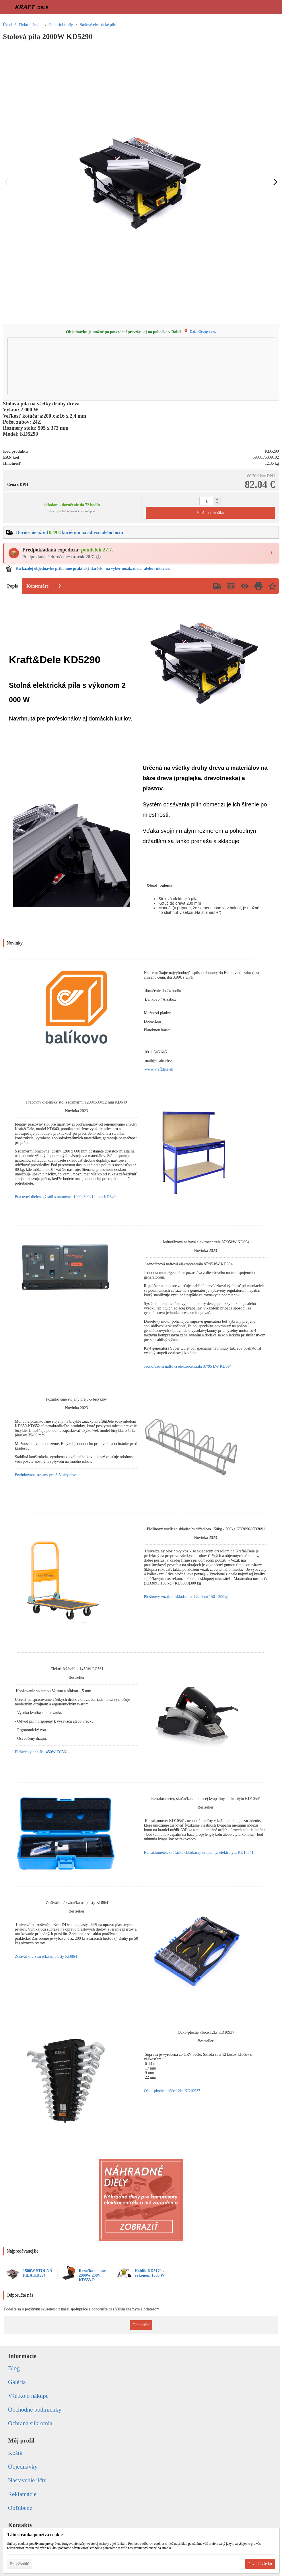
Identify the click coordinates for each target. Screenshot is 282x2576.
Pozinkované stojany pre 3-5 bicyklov (45, 1475)
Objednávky (23, 2466)
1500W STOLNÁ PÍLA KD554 (37, 2273)
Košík (15, 2452)
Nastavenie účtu (27, 2480)
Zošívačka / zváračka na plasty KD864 (46, 1956)
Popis (12, 586)
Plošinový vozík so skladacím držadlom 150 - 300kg (186, 1597)
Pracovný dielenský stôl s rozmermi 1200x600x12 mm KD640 (65, 1197)
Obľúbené (20, 2507)
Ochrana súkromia (30, 2423)
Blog (14, 2368)
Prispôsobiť (19, 2564)
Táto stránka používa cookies (36, 2534)
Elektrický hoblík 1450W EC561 (41, 1752)
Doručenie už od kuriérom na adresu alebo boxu (69, 532)
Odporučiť (141, 2325)
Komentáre (37, 586)
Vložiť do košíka (210, 513)
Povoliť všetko (260, 2564)
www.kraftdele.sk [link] (159, 1069)
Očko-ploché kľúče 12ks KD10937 (172, 2091)
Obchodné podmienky (34, 2409)
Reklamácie (22, 2494)
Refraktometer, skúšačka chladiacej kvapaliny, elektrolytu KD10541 (199, 1852)
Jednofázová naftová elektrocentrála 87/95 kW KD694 (188, 1366)
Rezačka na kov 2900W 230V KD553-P (92, 2275)
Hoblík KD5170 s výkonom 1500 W (149, 2273)
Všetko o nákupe (28, 2395)
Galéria (17, 2382)
